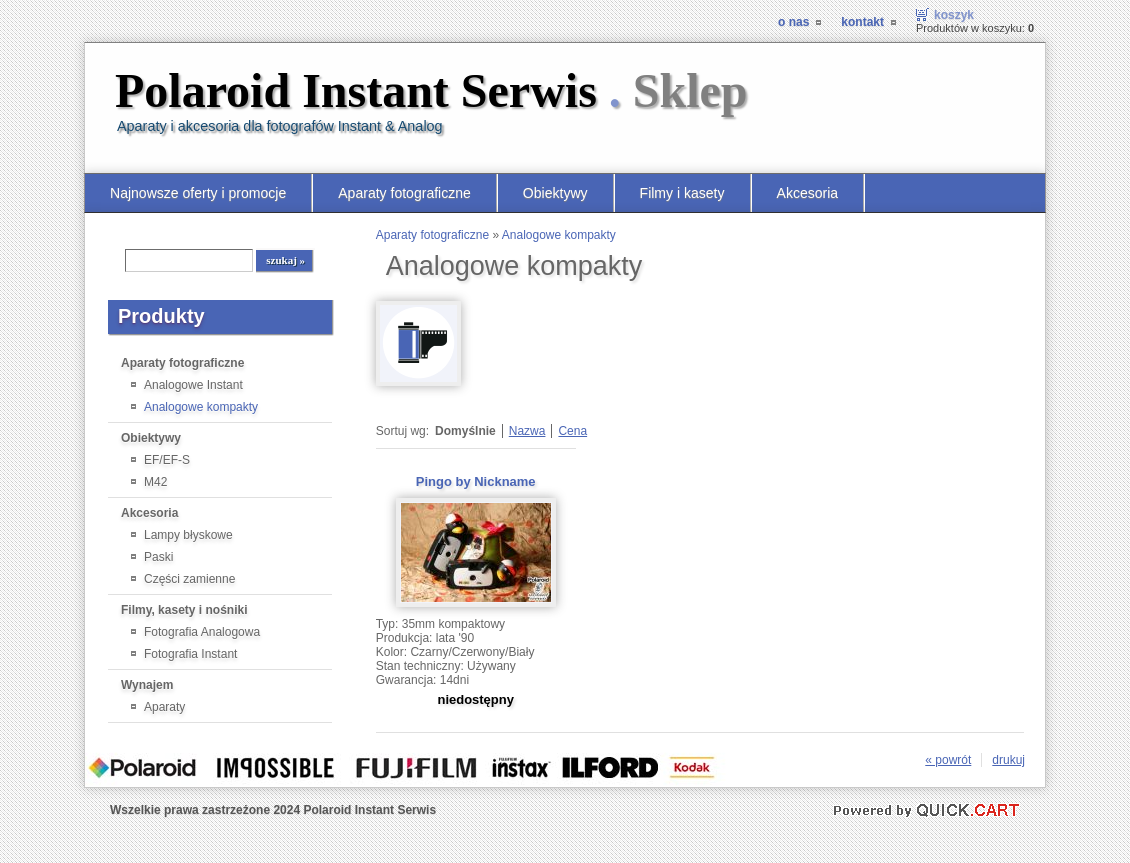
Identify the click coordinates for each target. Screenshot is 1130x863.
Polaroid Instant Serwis (431, 90)
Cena (572, 431)
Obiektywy (555, 193)
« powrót (948, 760)
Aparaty (164, 707)
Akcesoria (808, 193)
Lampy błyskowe (188, 535)
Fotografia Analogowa (202, 632)
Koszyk (954, 15)
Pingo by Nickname (476, 481)
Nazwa (527, 431)
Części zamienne (189, 579)
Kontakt (862, 22)
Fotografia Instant (190, 654)
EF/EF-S (167, 460)
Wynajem (147, 685)
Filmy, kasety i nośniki (184, 610)
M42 (155, 482)
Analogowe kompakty (201, 407)
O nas (793, 22)
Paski (158, 557)
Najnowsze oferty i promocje (198, 193)
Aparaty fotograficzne (404, 193)
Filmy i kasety (682, 193)
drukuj (1008, 760)
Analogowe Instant (193, 385)
